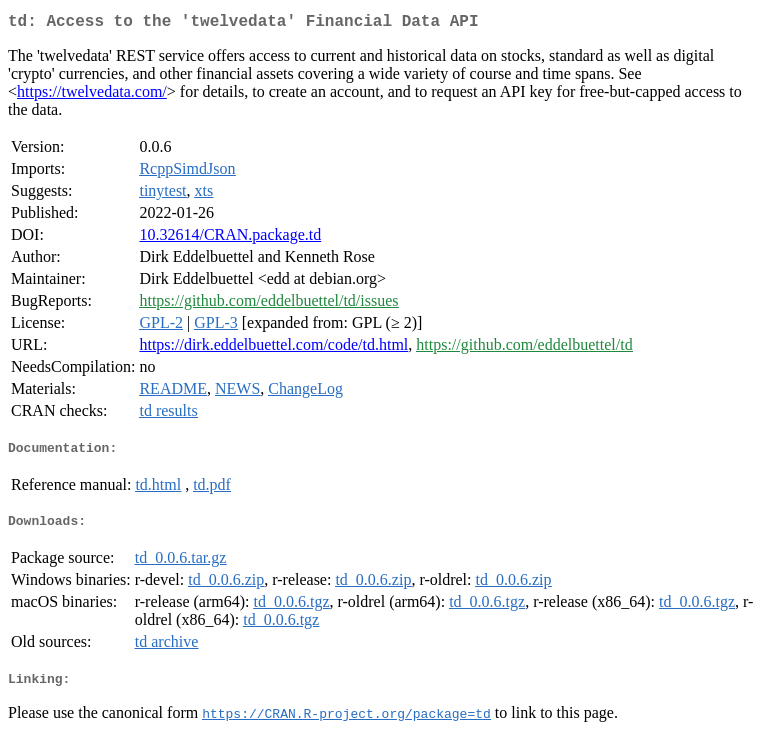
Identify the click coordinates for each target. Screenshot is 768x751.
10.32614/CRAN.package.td (230, 238)
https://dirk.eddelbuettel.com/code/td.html (273, 348)
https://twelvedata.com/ (92, 95)
